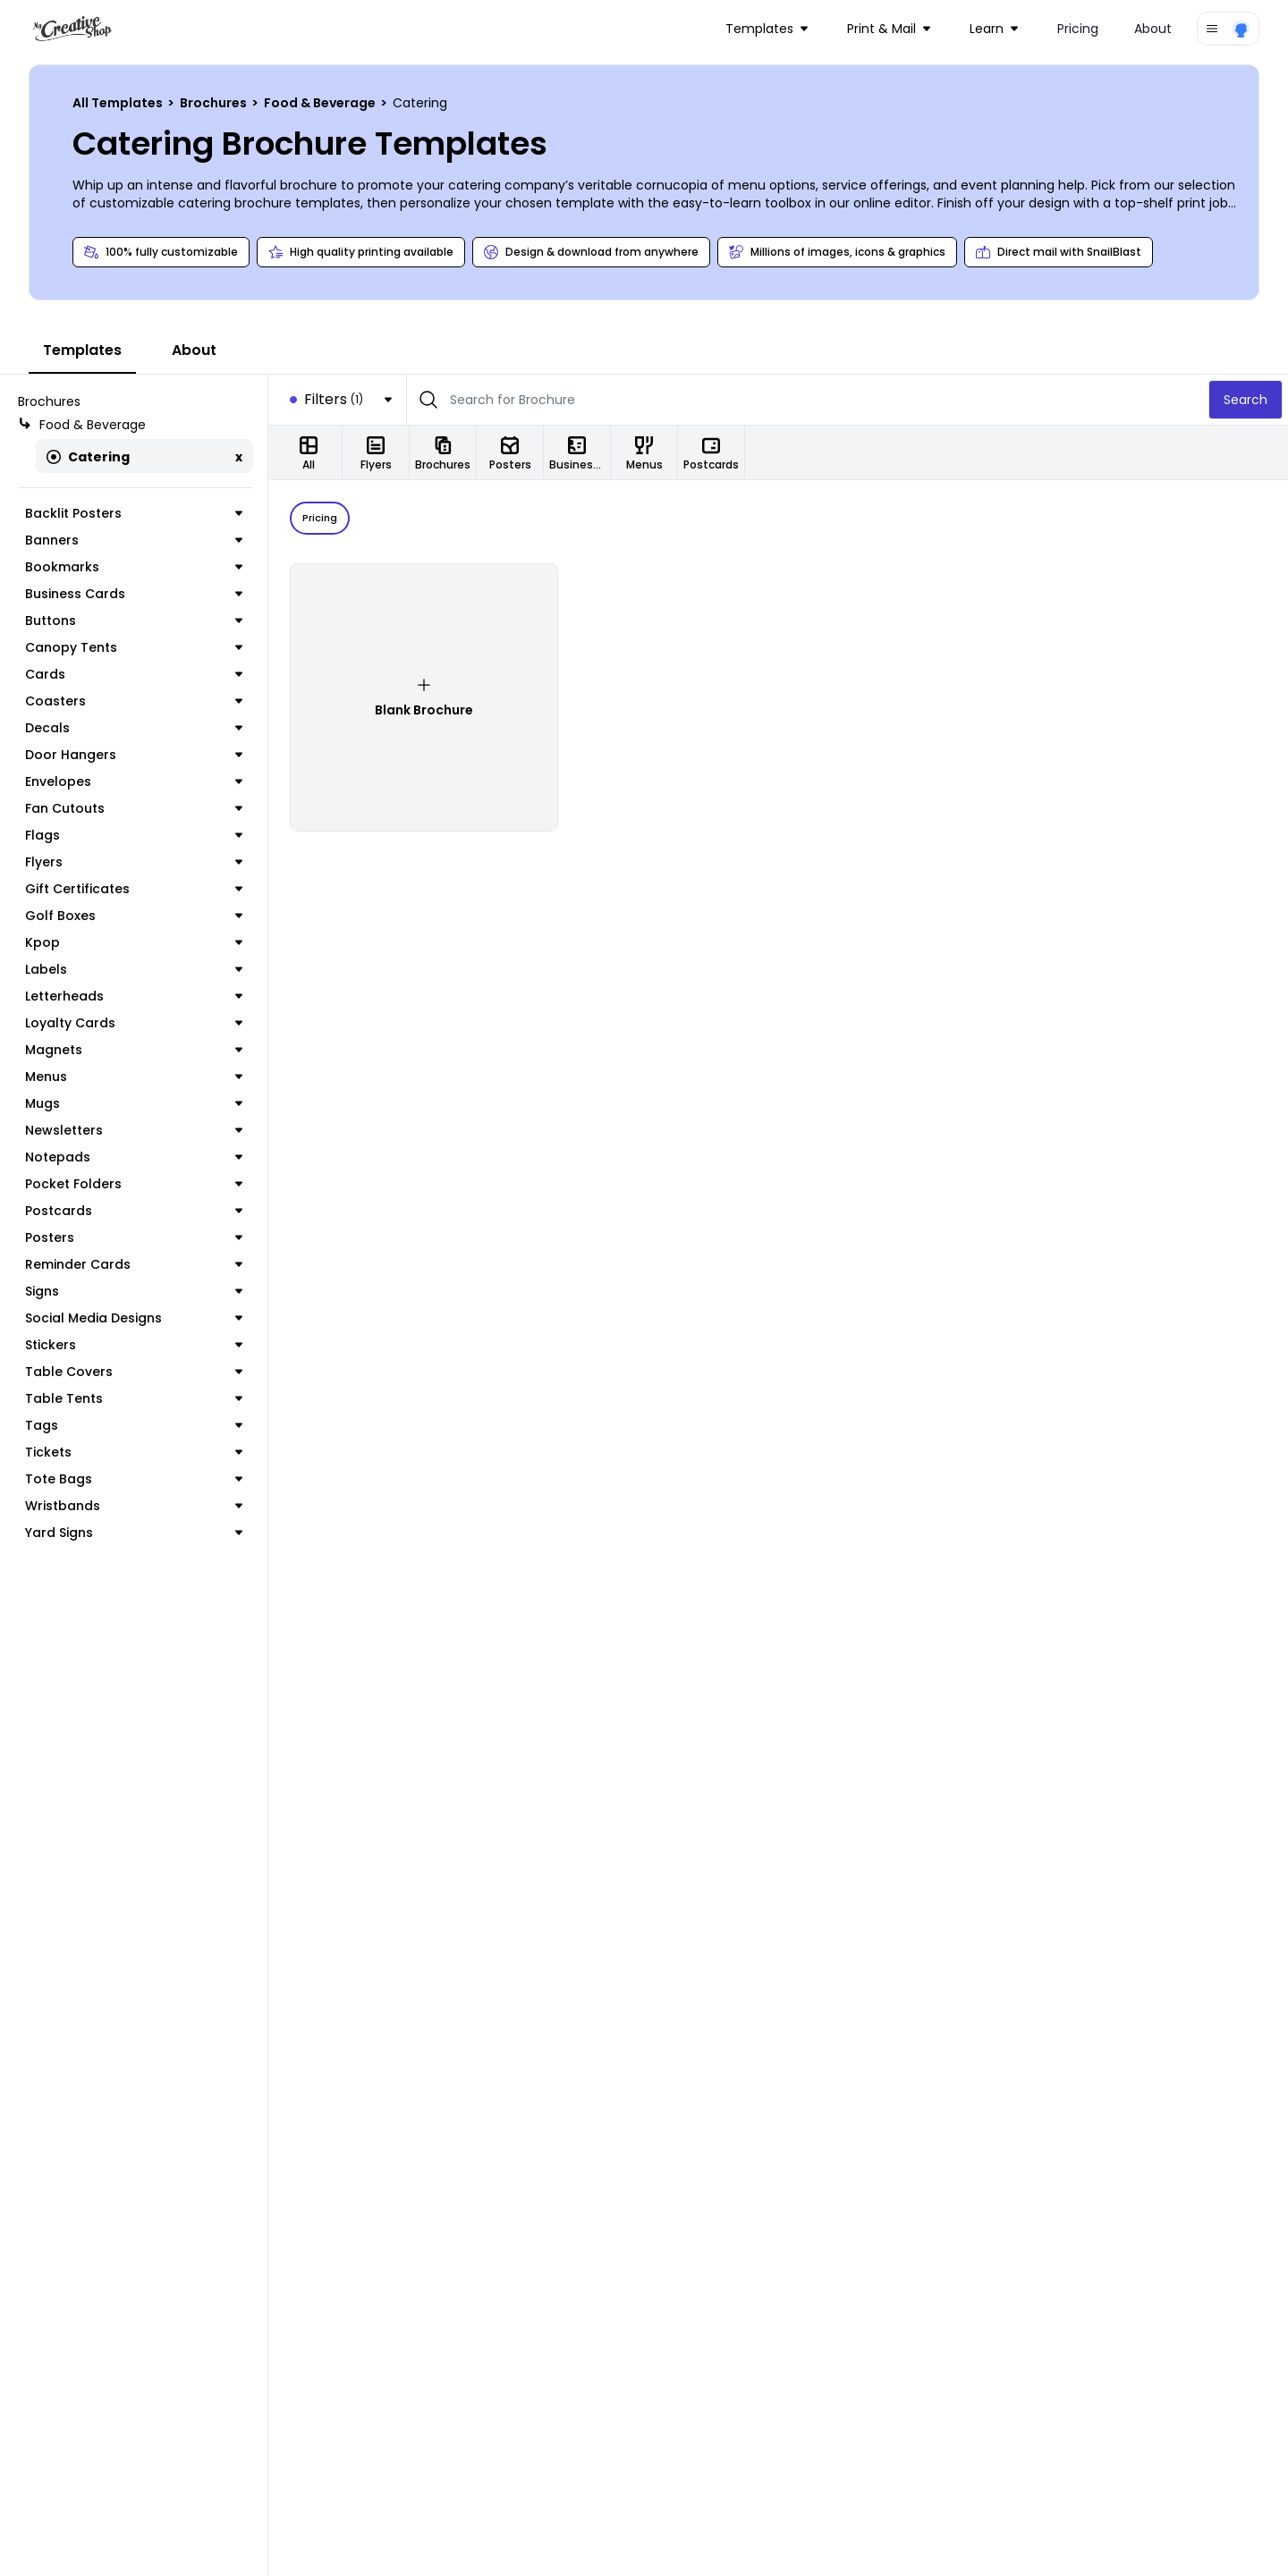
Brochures (215, 103)
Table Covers (133, 1372)
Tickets (133, 1452)
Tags (133, 1425)
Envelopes (133, 781)
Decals (133, 728)
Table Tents (133, 1398)
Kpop (133, 942)
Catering (88, 457)
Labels (133, 969)
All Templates (118, 103)
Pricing (1077, 29)
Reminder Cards (133, 1264)
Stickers (133, 1345)
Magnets (133, 1050)
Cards (133, 674)
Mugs (133, 1103)
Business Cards (133, 594)
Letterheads (133, 996)
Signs (133, 1291)
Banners (133, 540)
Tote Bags (133, 1479)
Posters (133, 1237)
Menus (133, 1076)
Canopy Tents (133, 647)
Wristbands (133, 1506)
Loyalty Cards (133, 1023)
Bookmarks (133, 567)
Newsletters (133, 1130)
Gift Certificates (133, 889)
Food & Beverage (321, 103)
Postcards (133, 1211)
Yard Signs (133, 1532)
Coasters (133, 701)
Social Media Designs (133, 1318)
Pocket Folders (133, 1184)
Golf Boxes (133, 916)
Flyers (133, 862)
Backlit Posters (133, 513)
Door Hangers (133, 755)
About (1153, 29)
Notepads (133, 1157)
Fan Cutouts (133, 808)
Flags (133, 835)
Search (1245, 400)
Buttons (133, 620)
